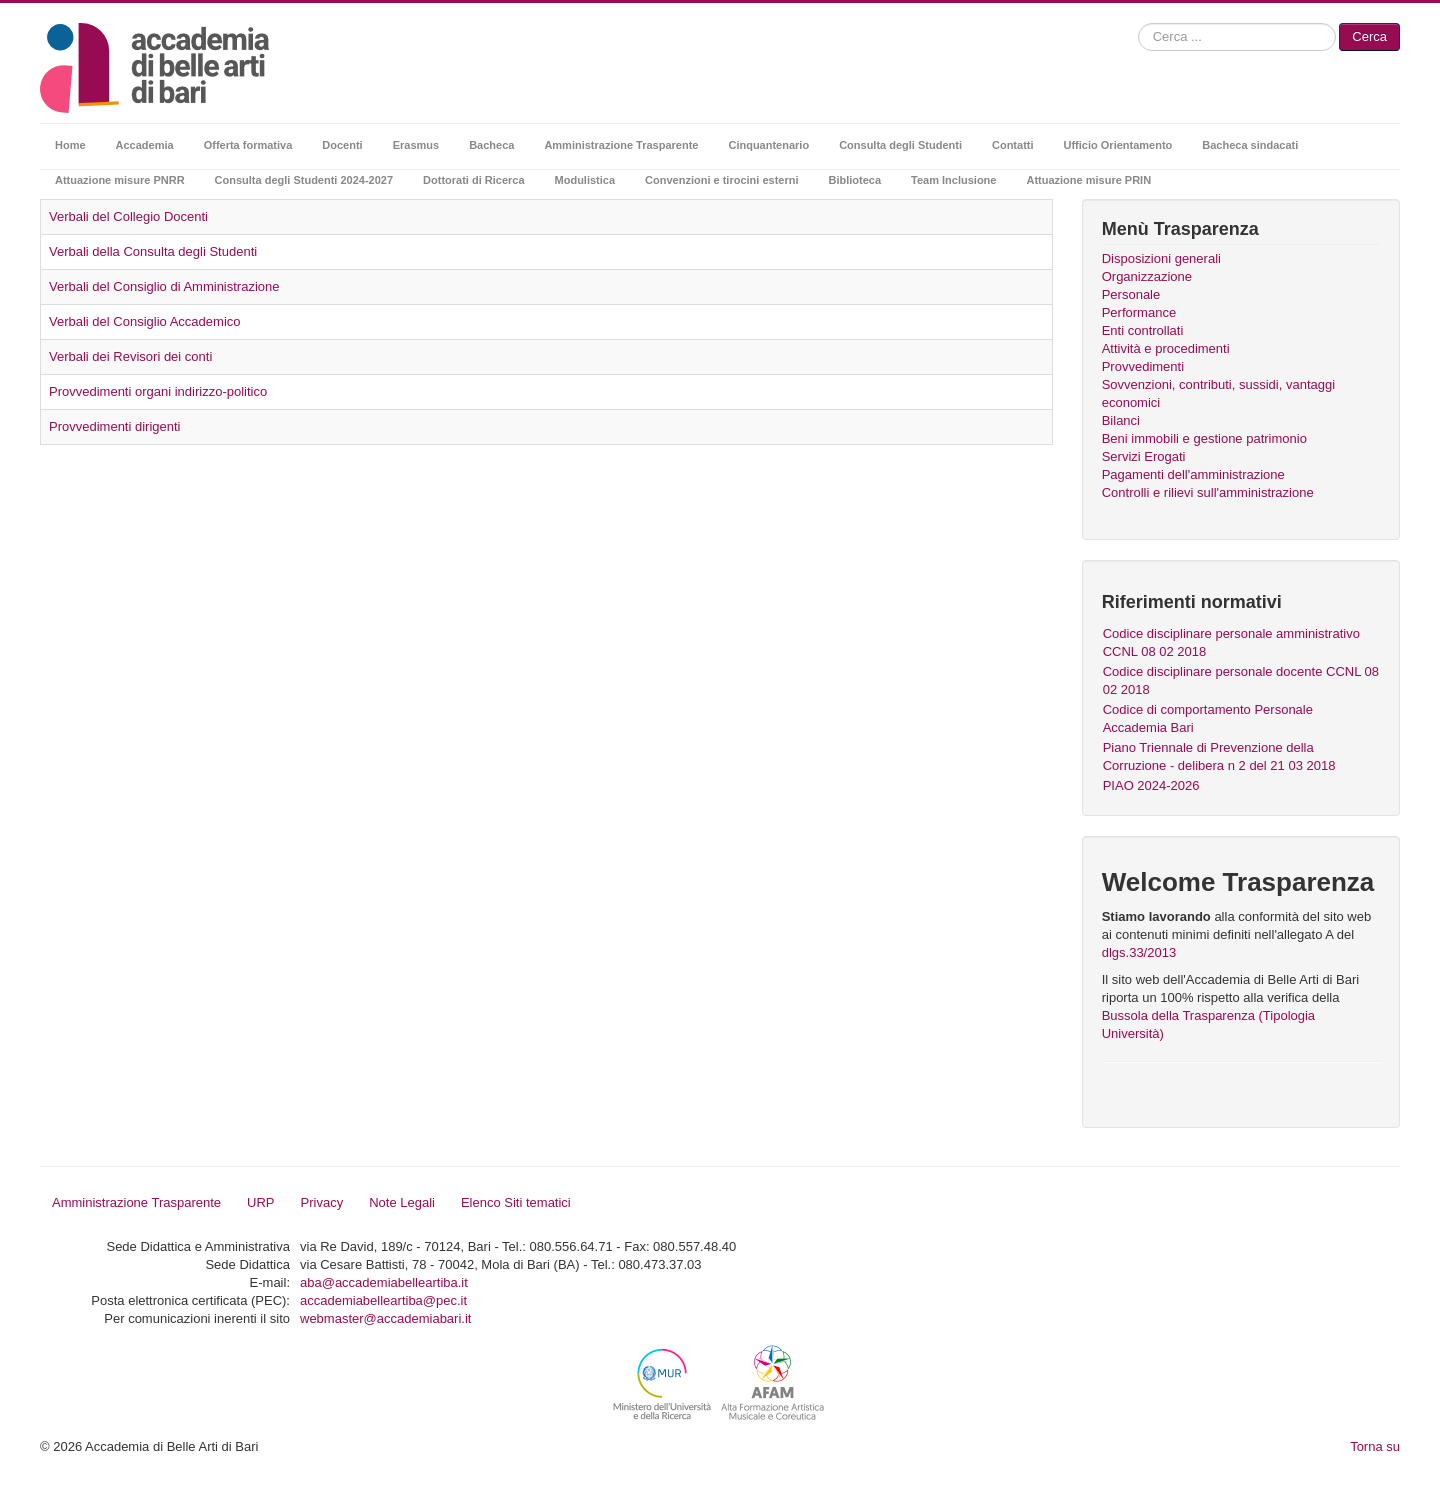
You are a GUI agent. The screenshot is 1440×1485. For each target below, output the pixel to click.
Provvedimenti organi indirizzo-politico (158, 391)
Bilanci (1121, 420)
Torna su (1375, 1446)
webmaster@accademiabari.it (385, 1318)
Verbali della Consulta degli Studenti (153, 251)
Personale (1131, 294)
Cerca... (1138, 23)
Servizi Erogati (1144, 456)
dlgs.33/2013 (1139, 952)
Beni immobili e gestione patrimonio (1204, 438)
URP (260, 1202)
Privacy (322, 1202)
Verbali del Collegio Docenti (128, 216)
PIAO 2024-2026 (1151, 785)
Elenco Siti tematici (516, 1202)
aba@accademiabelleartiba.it (384, 1282)
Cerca (1369, 36)
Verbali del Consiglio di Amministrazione (164, 286)
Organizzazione (1147, 276)
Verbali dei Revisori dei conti (130, 356)
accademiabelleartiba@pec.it (383, 1300)
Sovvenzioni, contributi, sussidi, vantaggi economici (1218, 393)
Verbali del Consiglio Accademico (145, 321)
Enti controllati (1143, 330)
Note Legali (402, 1202)
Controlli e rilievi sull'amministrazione (1208, 492)
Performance (1139, 312)
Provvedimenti (1143, 366)
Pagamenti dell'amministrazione (1193, 474)
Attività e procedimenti (1166, 348)
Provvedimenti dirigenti (115, 426)
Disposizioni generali (1161, 258)
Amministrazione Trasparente (136, 1202)
